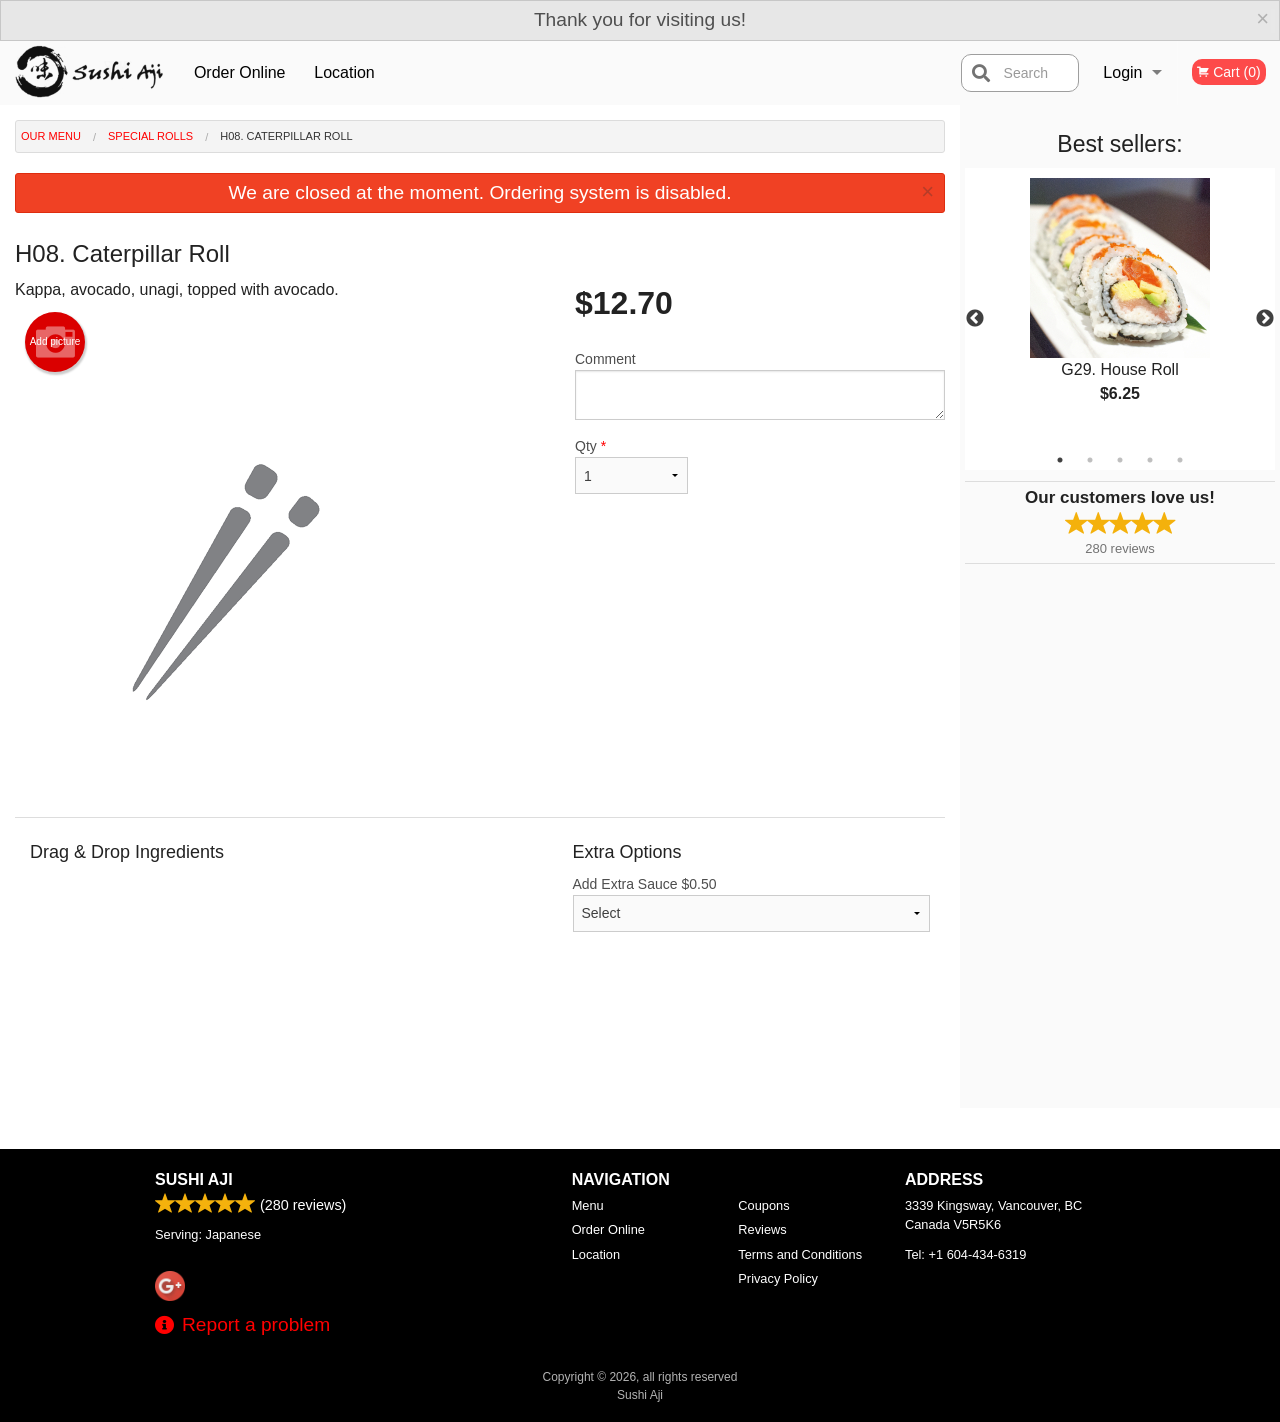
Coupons (763, 1205)
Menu (588, 1205)
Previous (975, 319)
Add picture (55, 342)
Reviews (762, 1229)
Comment (760, 385)
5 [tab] (1180, 460)
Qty (631, 466)
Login (1122, 72)
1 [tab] (1060, 460)
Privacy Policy (778, 1278)
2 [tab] (1090, 460)
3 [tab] (1120, 460)
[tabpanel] (1120, 307)
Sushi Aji (194, 1179)
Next (1265, 319)
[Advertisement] (480, 1043)
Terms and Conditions (800, 1254)
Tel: (965, 1254)
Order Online (240, 72)
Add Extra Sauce (752, 904)
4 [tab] (1150, 460)
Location (344, 72)
